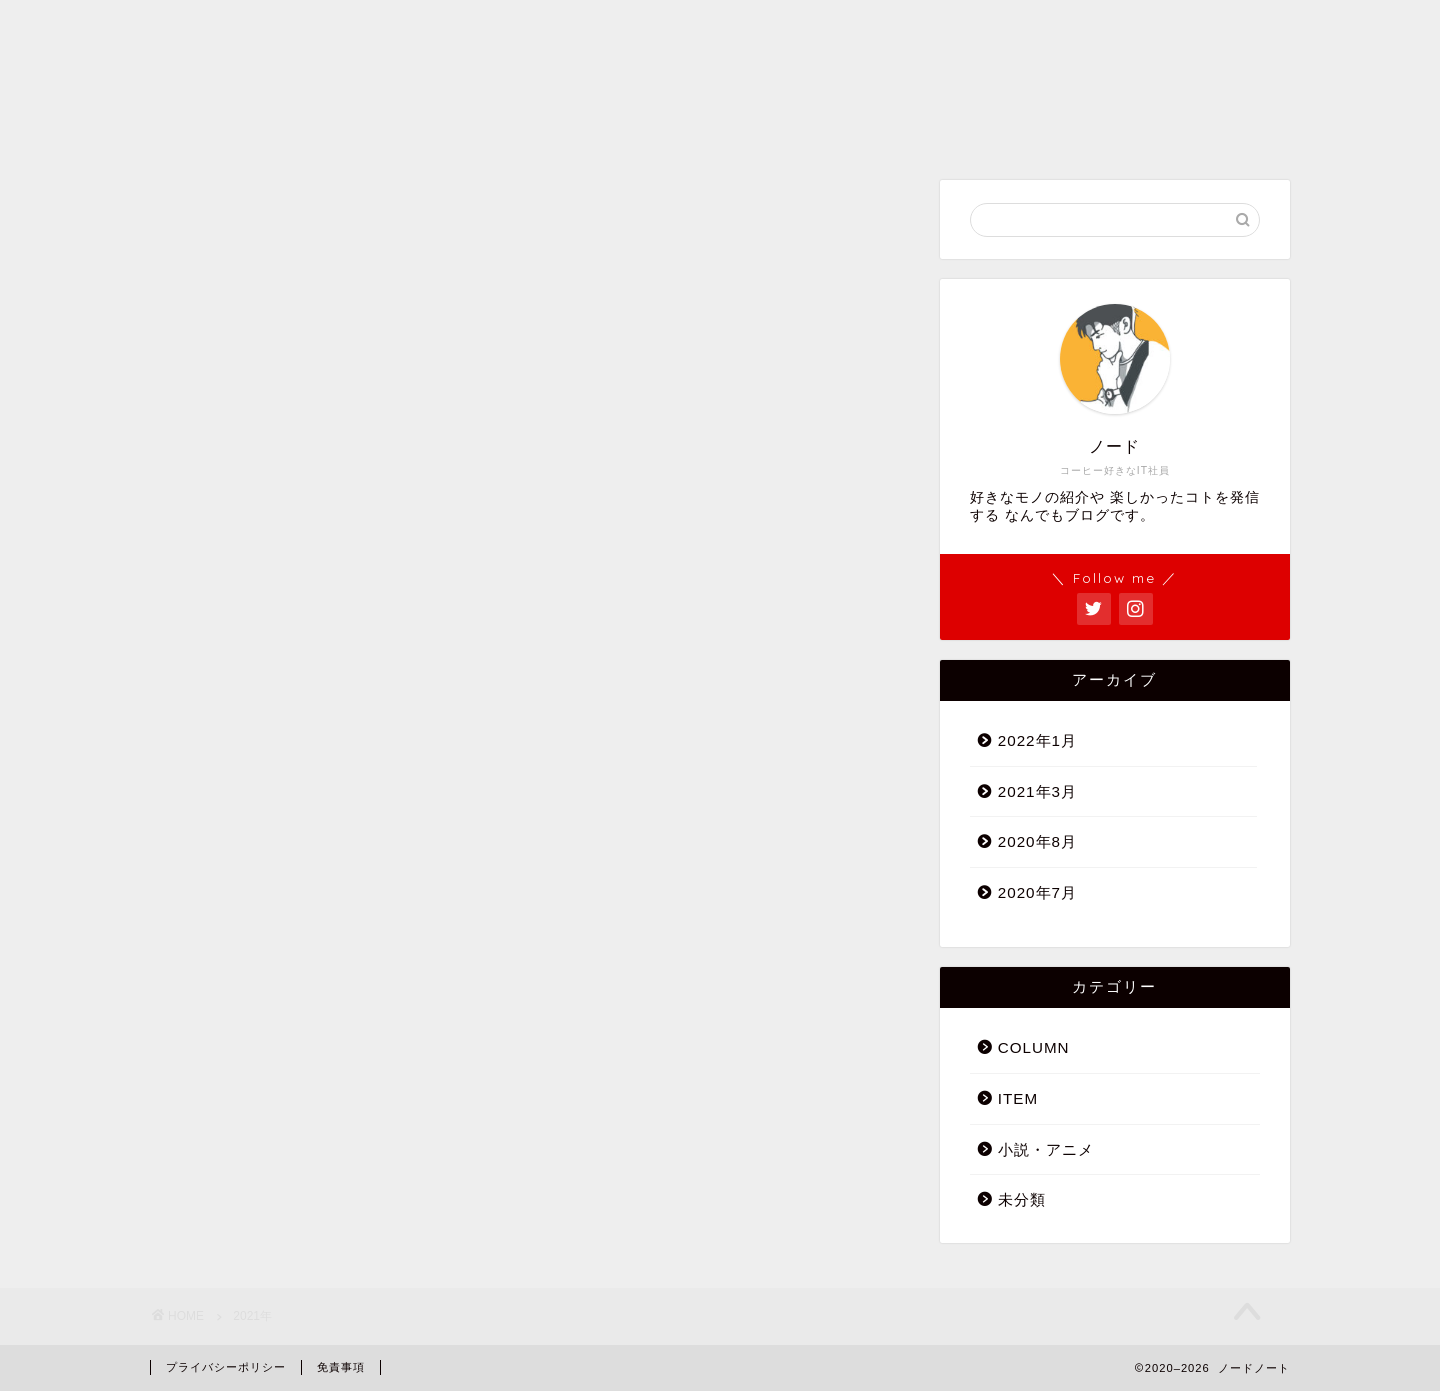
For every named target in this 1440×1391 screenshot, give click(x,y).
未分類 (1022, 1199)
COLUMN (1034, 1047)
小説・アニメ (1046, 1149)
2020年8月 (1037, 841)
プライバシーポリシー (226, 1367)
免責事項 (341, 1367)
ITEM (1018, 1098)
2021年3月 (1037, 791)
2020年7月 (1037, 892)
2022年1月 (1037, 740)
